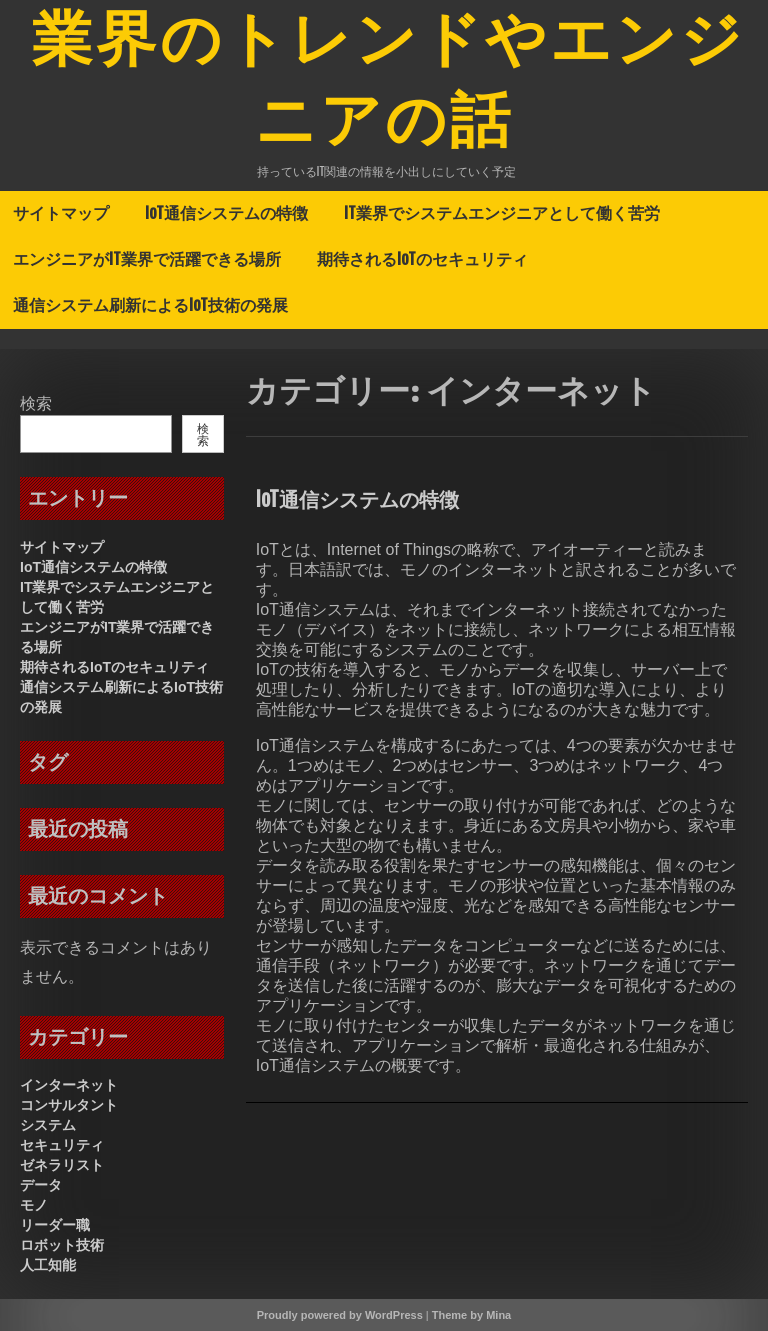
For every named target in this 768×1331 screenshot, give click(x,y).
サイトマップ (61, 213)
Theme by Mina (471, 1315)
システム (48, 1125)
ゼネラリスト (62, 1165)
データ (41, 1185)
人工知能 (48, 1265)
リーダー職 (55, 1225)
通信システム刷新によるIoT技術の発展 (150, 305)
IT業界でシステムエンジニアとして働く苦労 (502, 213)
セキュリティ (62, 1145)
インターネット (69, 1085)
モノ (34, 1205)
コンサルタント (69, 1105)
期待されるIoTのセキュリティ (422, 259)
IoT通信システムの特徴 (226, 213)
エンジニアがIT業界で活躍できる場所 (147, 259)
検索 (36, 403)
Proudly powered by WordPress (340, 1315)
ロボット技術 (62, 1245)
